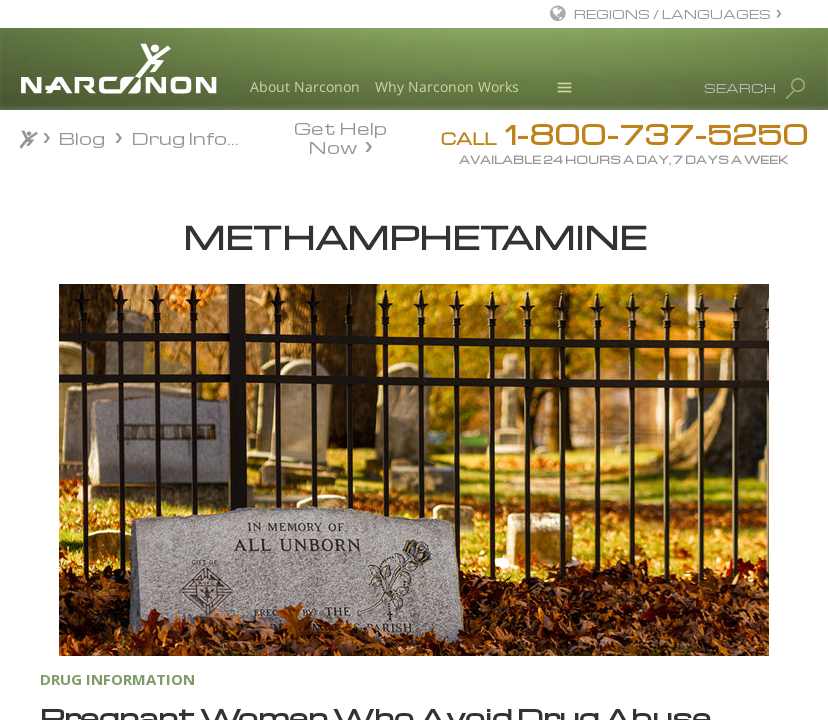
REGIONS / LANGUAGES (672, 13)
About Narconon (305, 86)
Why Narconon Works (447, 86)
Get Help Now (340, 136)
